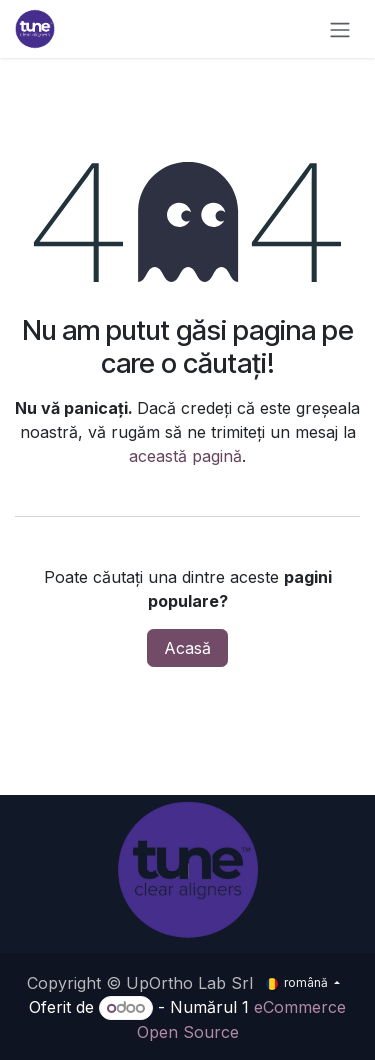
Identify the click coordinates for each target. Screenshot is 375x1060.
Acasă (187, 648)
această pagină (185, 456)
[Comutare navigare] (340, 29)
